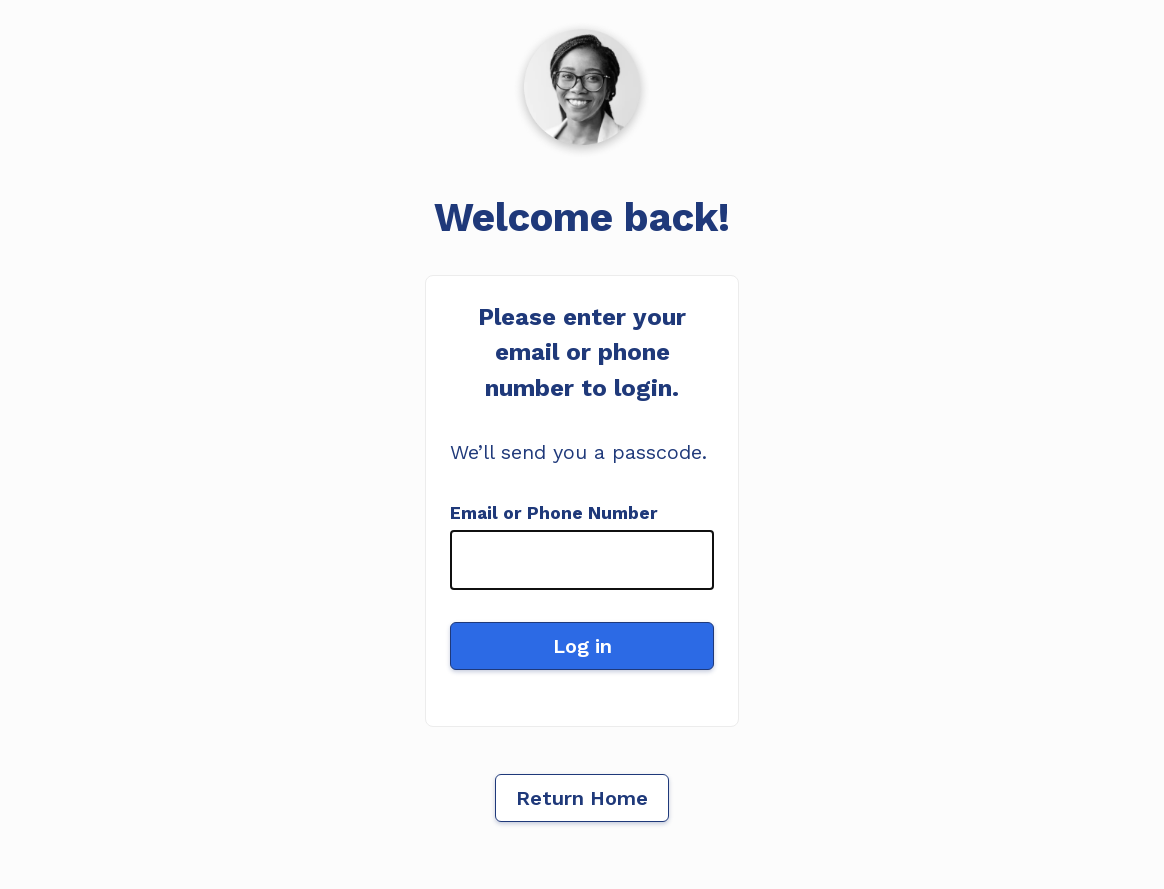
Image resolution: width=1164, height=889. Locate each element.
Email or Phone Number (554, 513)
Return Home (582, 798)
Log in (582, 646)
